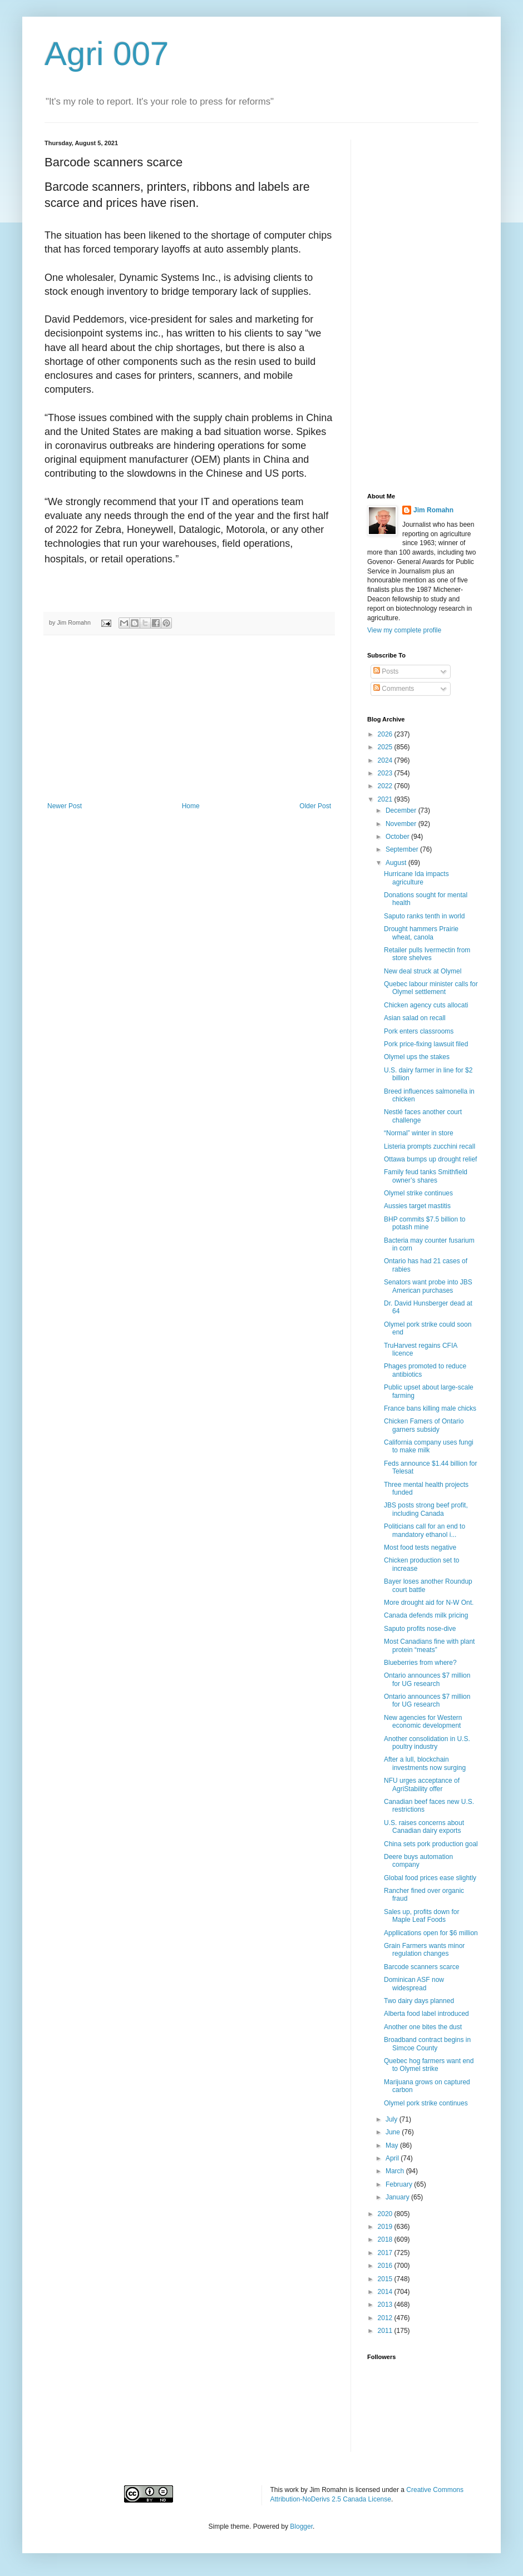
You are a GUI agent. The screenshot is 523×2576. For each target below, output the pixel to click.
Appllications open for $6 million (431, 1933)
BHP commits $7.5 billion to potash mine (425, 1223)
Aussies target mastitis (417, 1206)
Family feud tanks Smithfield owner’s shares (425, 1176)
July (392, 2119)
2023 (386, 773)
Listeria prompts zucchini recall (429, 1146)
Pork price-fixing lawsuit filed (426, 1044)
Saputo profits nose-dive (420, 1629)
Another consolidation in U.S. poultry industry (427, 1743)
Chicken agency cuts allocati (426, 1005)
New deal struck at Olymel (422, 971)
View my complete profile (404, 630)
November (402, 824)
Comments (393, 689)
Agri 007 (107, 53)
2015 (386, 2279)
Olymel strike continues (418, 1193)
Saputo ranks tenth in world (424, 916)
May (393, 2145)
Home (191, 806)
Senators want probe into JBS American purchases (428, 1286)
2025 (386, 747)
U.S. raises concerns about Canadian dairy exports (424, 1827)
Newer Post (64, 806)
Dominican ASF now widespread (414, 1983)
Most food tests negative (420, 1547)
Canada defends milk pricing (426, 1615)
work (292, 2490)
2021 (386, 799)
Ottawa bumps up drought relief (430, 1159)
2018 (386, 2239)
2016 (386, 2266)
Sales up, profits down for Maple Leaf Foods (421, 1916)
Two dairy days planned (419, 2001)
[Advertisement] (189, 718)
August (397, 863)
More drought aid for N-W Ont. (428, 1602)
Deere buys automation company (418, 1860)
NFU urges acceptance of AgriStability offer (422, 1784)
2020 (386, 2214)
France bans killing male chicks (430, 1408)
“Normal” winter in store (418, 1133)
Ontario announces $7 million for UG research (427, 1679)
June (394, 2132)
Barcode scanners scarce (421, 1967)
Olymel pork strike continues (426, 2103)
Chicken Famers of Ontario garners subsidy (423, 1425)
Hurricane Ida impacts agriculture (416, 878)
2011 (386, 2331)
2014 (386, 2292)
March (396, 2171)
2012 (386, 2318)
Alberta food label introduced (426, 2014)
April (393, 2158)
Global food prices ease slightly (430, 1878)
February (400, 2184)
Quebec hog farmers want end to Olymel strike (428, 2065)
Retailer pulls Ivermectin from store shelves (427, 954)
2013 (386, 2304)
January (398, 2197)
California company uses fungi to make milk (428, 1446)
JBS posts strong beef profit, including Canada (426, 1509)
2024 (386, 760)
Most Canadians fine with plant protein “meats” (429, 1645)
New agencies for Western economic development (423, 1721)
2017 (386, 2253)
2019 (386, 2227)
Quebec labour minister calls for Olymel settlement (431, 988)
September (403, 849)
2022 (386, 786)
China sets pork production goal (431, 1844)
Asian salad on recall (415, 1018)
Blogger (301, 2526)
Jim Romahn (433, 510)
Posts (385, 671)
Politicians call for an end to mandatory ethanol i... (424, 1530)
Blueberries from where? (420, 1663)
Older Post (315, 806)
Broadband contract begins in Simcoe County (427, 2043)
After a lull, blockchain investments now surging (425, 1763)
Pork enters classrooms (418, 1031)
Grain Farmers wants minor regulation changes (424, 1949)
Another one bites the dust (423, 2027)
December (402, 810)
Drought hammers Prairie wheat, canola (421, 933)
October (398, 836)
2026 (386, 734)
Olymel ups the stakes (417, 1057)
